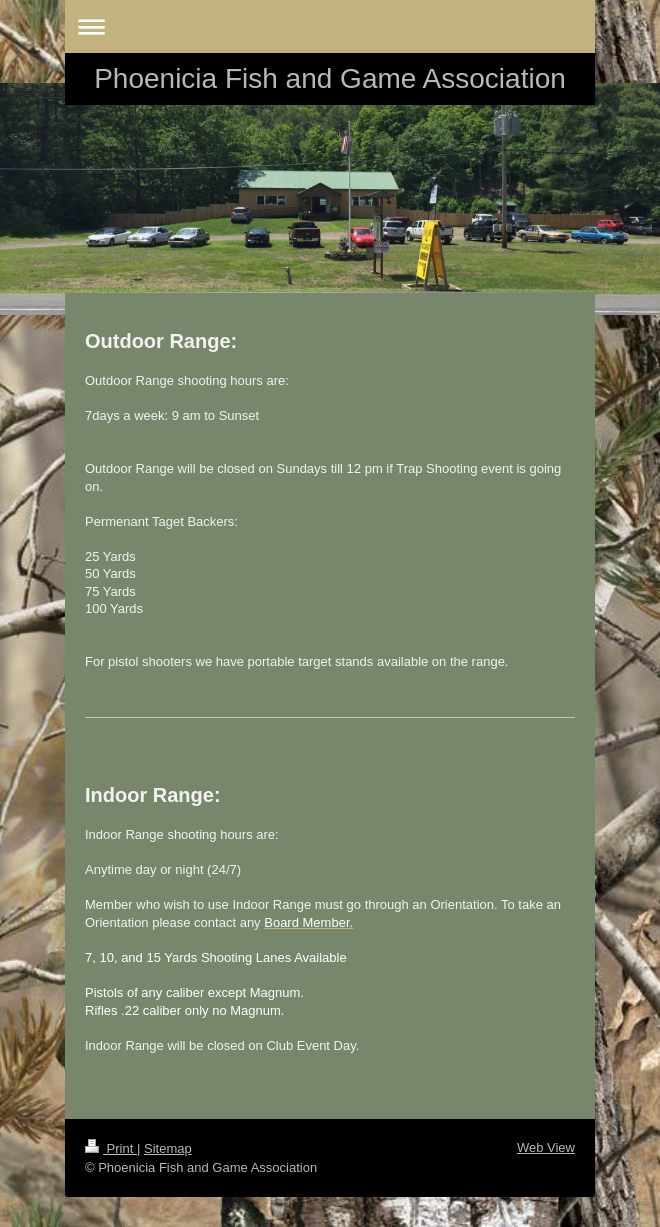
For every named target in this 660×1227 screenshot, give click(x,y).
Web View (546, 1147)
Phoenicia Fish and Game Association (330, 78)
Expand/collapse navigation (330, 26)
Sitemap (168, 1148)
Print (111, 1148)
